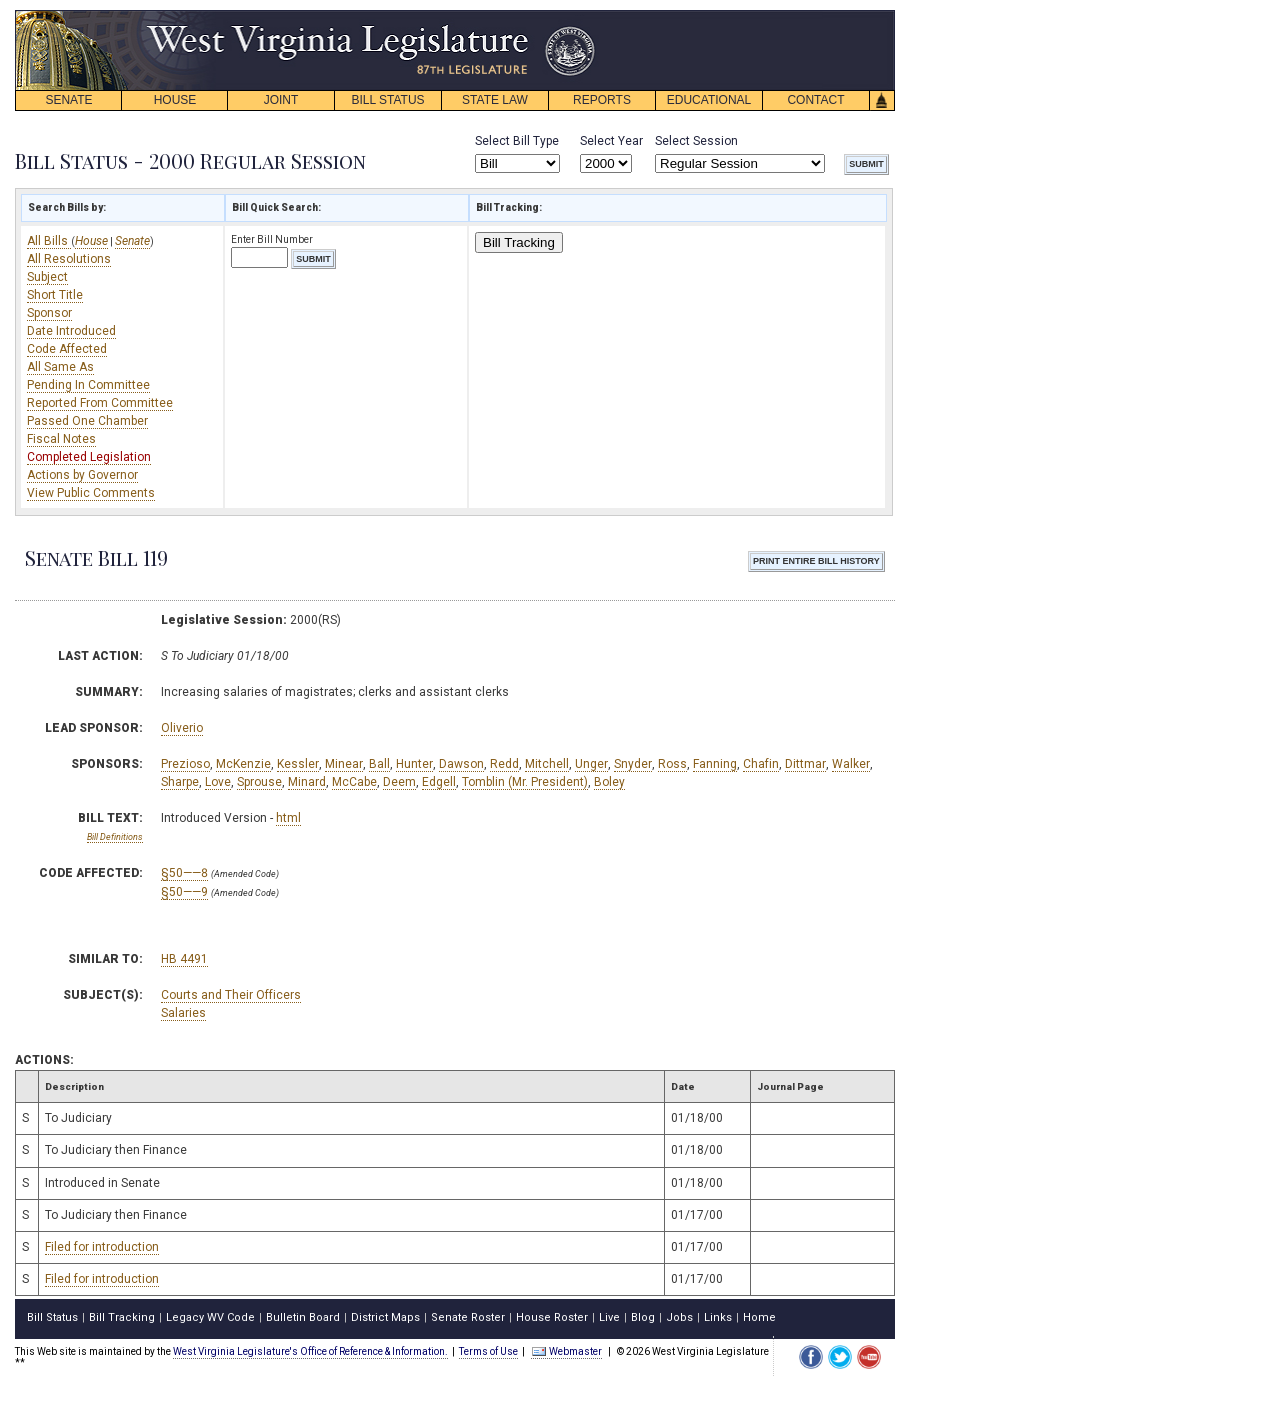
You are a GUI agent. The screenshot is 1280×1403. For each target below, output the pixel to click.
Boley (609, 782)
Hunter (414, 764)
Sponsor (49, 313)
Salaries (183, 1013)
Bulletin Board (303, 1317)
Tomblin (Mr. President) (525, 782)
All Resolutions (69, 259)
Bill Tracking (519, 242)
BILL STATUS (387, 100)
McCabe (354, 782)
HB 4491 (184, 959)
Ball (379, 764)
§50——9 (184, 892)
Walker (851, 764)
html (288, 818)
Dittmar (805, 764)
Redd (504, 764)
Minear (344, 764)
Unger (591, 764)
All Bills (49, 241)
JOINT (281, 100)
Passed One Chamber (87, 421)
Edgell (439, 782)
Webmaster (566, 1351)
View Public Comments (91, 493)
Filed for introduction (102, 1247)
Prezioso (185, 764)
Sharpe (180, 782)
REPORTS (602, 100)
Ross (672, 764)
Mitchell (547, 764)
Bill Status (52, 1317)
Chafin (761, 764)
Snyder (633, 764)
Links (718, 1317)
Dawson (461, 764)
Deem (399, 782)
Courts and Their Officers (231, 995)
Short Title (55, 295)
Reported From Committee (100, 403)
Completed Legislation (89, 457)
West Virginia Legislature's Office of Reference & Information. (310, 1351)
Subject (47, 277)
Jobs (679, 1317)
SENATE (68, 100)
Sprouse (259, 782)
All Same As (60, 367)
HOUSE (175, 100)
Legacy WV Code (210, 1317)
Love (218, 782)
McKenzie (243, 764)
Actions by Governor (82, 475)
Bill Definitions (115, 837)
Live (609, 1317)
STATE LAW (495, 100)
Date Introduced (71, 331)
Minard (307, 782)
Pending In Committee (88, 385)
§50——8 (184, 873)
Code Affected (67, 349)
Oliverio (182, 728)
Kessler (298, 764)
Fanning (715, 764)
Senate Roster (468, 1317)
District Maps (385, 1317)
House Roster (552, 1317)
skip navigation (580, 15)
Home (759, 1317)
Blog (643, 1317)
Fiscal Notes (61, 439)
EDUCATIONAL (709, 100)
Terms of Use (488, 1351)
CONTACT (815, 100)
